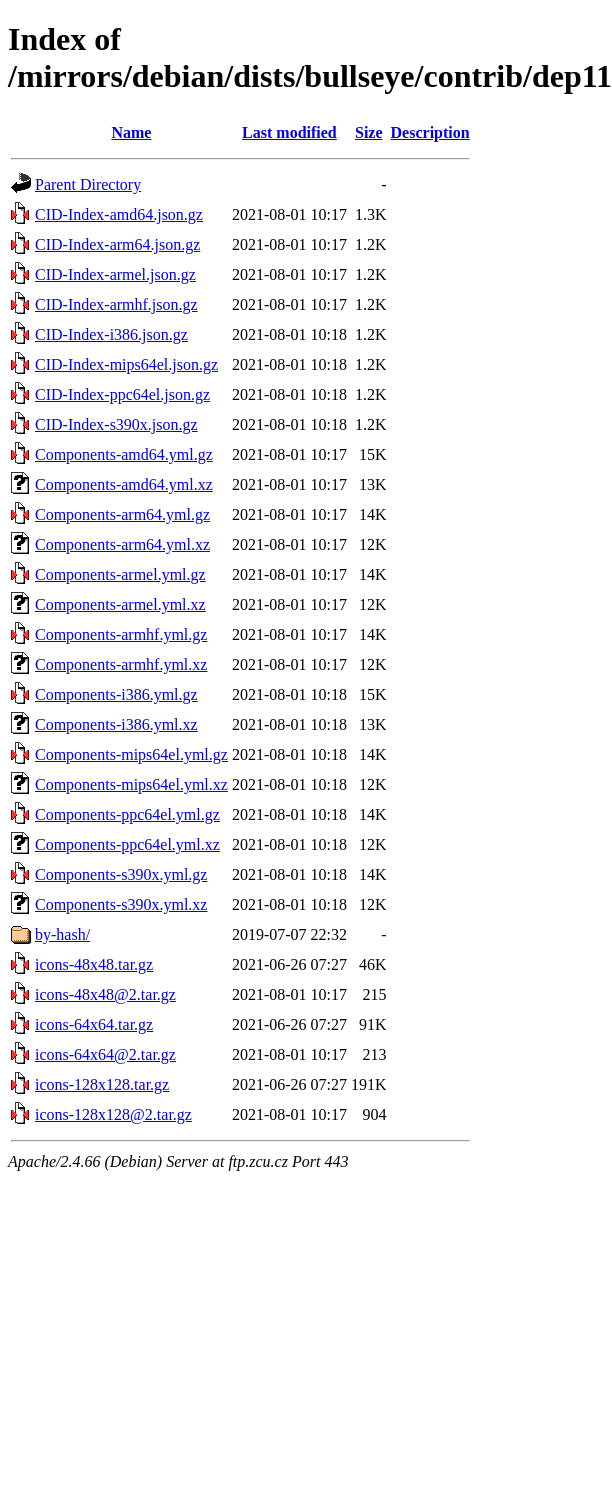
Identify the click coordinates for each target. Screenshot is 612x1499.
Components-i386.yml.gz (116, 694)
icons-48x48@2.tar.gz (105, 994)
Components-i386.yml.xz (116, 724)
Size (369, 132)
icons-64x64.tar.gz (94, 1024)
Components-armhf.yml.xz (121, 664)
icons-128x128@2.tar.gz (113, 1114)
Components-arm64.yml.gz (122, 514)
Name (131, 132)
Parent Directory (88, 184)
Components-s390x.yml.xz (121, 904)
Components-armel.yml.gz (120, 574)
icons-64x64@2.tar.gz (105, 1054)
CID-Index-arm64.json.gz (117, 244)
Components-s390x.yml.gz (121, 874)
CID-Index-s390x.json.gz (116, 424)
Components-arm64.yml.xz (122, 544)
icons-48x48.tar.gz (94, 964)
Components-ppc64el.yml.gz (127, 814)
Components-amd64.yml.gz (124, 454)
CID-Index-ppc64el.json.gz (122, 394)
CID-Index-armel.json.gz (115, 274)
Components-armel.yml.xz (120, 604)
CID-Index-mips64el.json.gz (126, 364)
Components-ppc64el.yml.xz (127, 844)
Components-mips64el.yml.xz (131, 784)
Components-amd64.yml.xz (124, 484)
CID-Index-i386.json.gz (111, 334)
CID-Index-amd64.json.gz (119, 214)
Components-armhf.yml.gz (121, 634)
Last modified (289, 132)
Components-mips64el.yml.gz (131, 754)
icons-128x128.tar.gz (102, 1084)
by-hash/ (62, 934)
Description (430, 132)
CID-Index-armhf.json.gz (116, 304)
